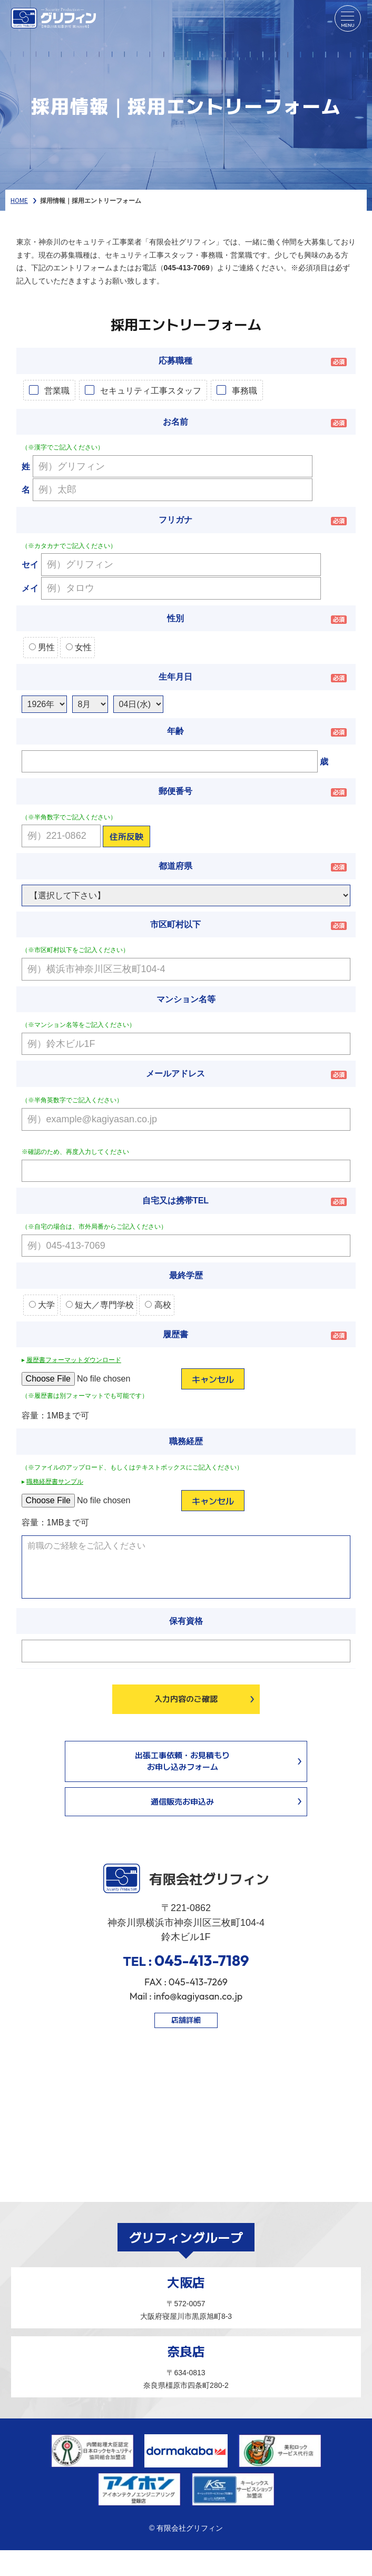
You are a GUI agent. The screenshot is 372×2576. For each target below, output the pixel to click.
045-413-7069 (187, 267)
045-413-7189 (201, 1960)
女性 (79, 647)
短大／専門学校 (100, 1304)
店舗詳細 (186, 2019)
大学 (42, 1304)
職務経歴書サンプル (54, 1481)
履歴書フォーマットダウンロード (73, 1360)
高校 (158, 1304)
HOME (19, 199)
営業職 (57, 390)
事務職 (244, 390)
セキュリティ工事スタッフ (150, 390)
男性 (42, 647)
